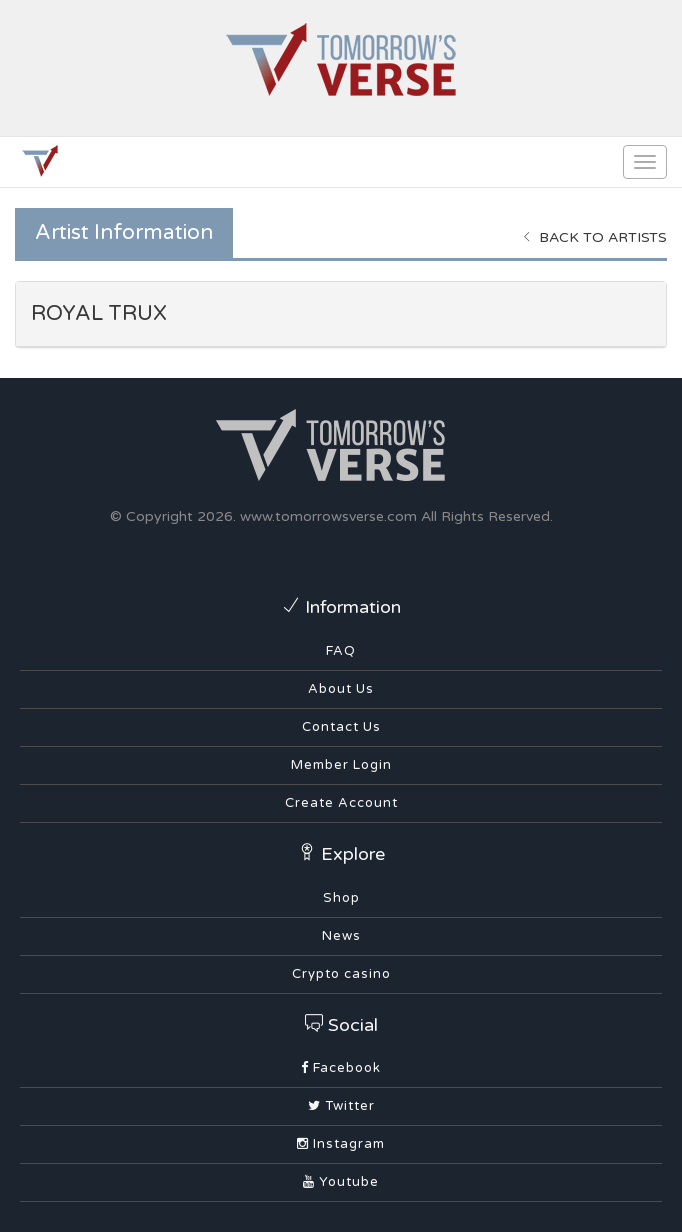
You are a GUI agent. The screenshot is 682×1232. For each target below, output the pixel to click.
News (341, 936)
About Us (341, 689)
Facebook (341, 1068)
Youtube (341, 1182)
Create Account (341, 803)
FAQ (341, 651)
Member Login (341, 765)
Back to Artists (594, 237)
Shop (341, 898)
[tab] (341, 314)
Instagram (341, 1144)
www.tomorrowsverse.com (328, 516)
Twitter (341, 1106)
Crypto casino (341, 974)
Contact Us (341, 727)
